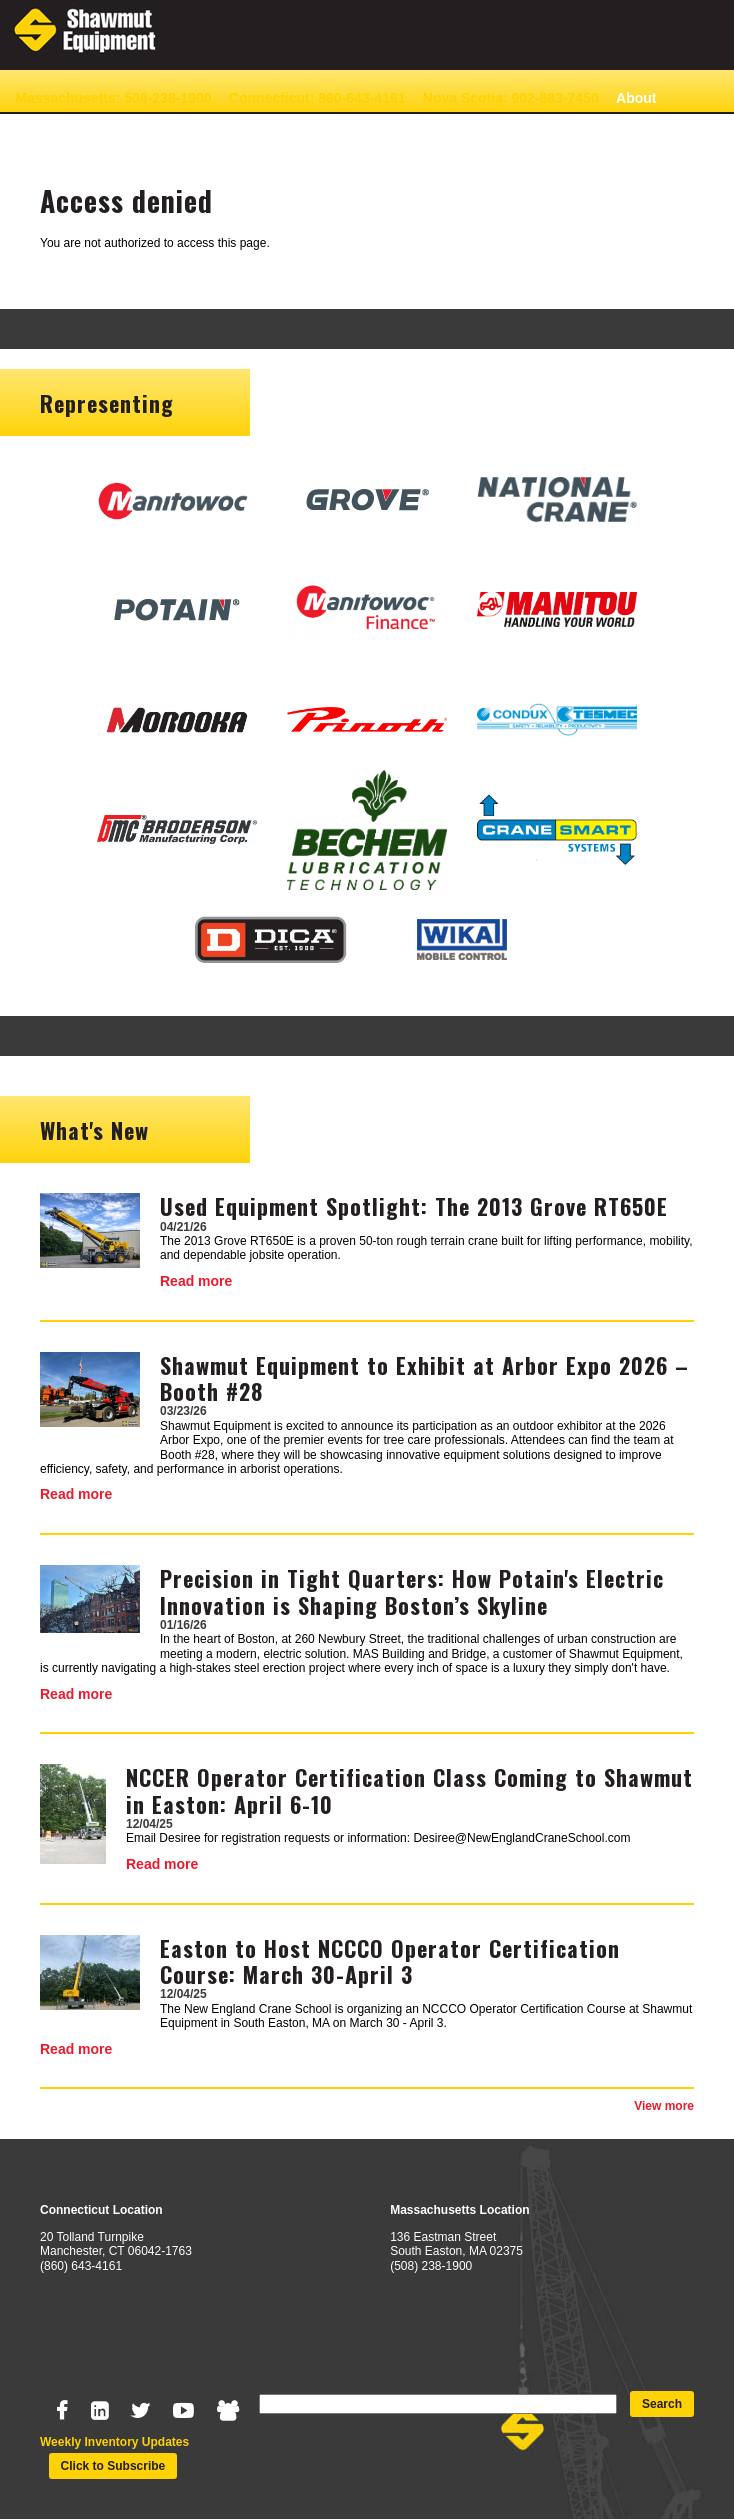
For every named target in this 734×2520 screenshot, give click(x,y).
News (103, 129)
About (636, 98)
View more (664, 2106)
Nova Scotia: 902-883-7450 (511, 98)
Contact (41, 129)
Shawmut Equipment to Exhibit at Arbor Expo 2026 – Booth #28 (424, 1378)
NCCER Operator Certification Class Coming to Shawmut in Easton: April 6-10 (409, 1790)
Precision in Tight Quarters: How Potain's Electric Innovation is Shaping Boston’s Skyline (412, 1591)
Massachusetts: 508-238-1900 (113, 98)
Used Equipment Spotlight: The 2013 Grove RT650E (414, 1206)
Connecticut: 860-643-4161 (317, 98)
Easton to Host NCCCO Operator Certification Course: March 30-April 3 (390, 1961)
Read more (196, 1281)
